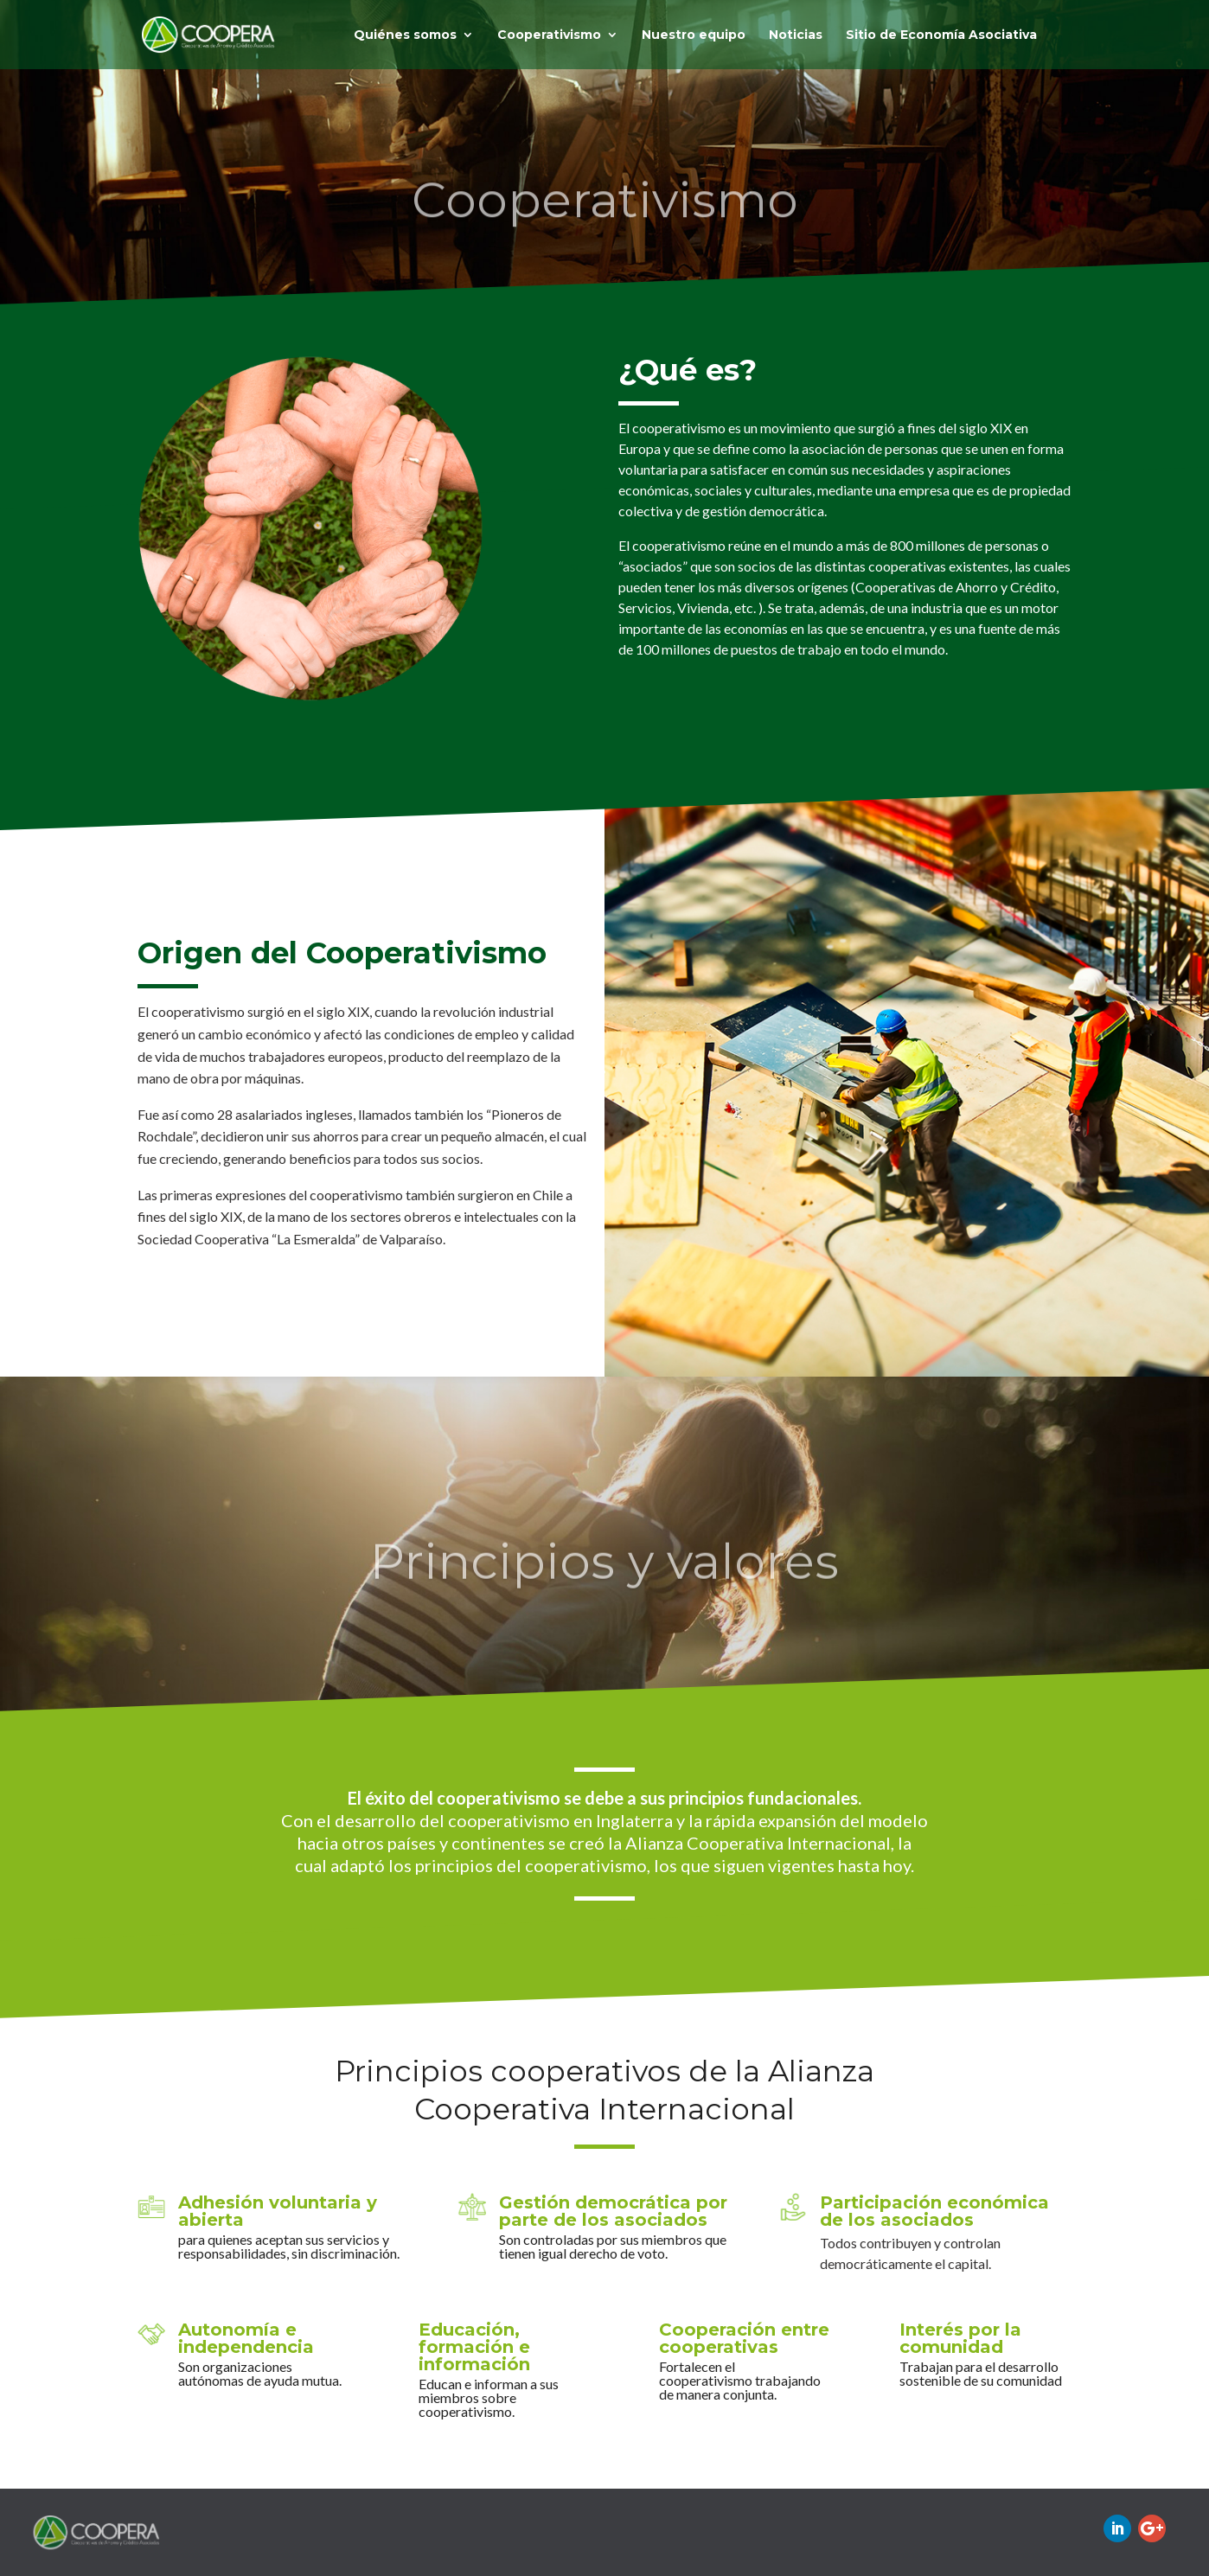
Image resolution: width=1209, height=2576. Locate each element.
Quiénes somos (405, 35)
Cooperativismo (549, 35)
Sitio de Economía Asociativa (941, 35)
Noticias (795, 35)
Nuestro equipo (693, 35)
